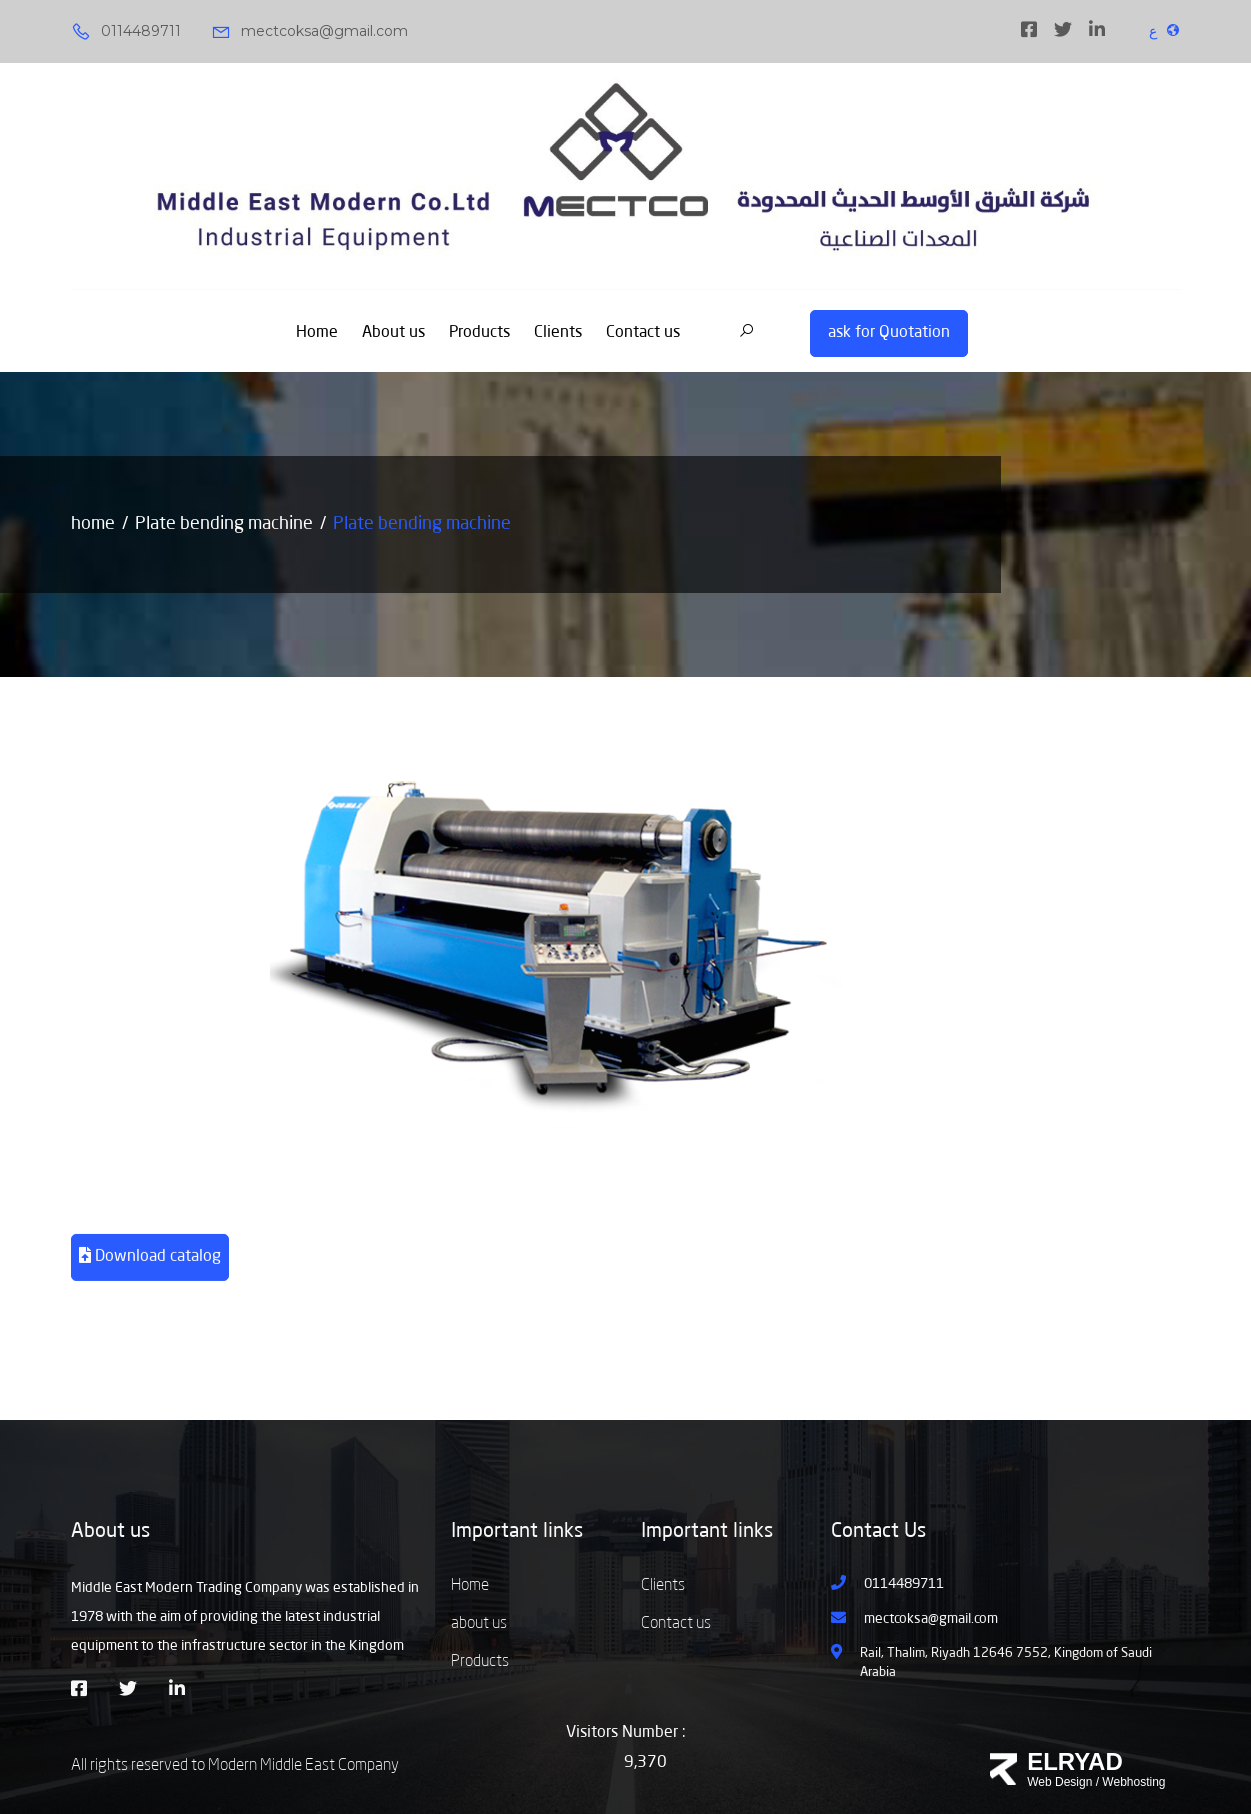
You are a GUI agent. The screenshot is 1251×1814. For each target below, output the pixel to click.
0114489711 (126, 32)
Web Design (1059, 1782)
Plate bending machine (224, 524)
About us (393, 333)
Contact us (643, 333)
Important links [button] (517, 1532)
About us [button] (110, 1532)
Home (317, 333)
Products (479, 333)
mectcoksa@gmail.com (309, 32)
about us (479, 1624)
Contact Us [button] (878, 1532)
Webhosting (1133, 1782)
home (93, 524)
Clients (558, 333)
